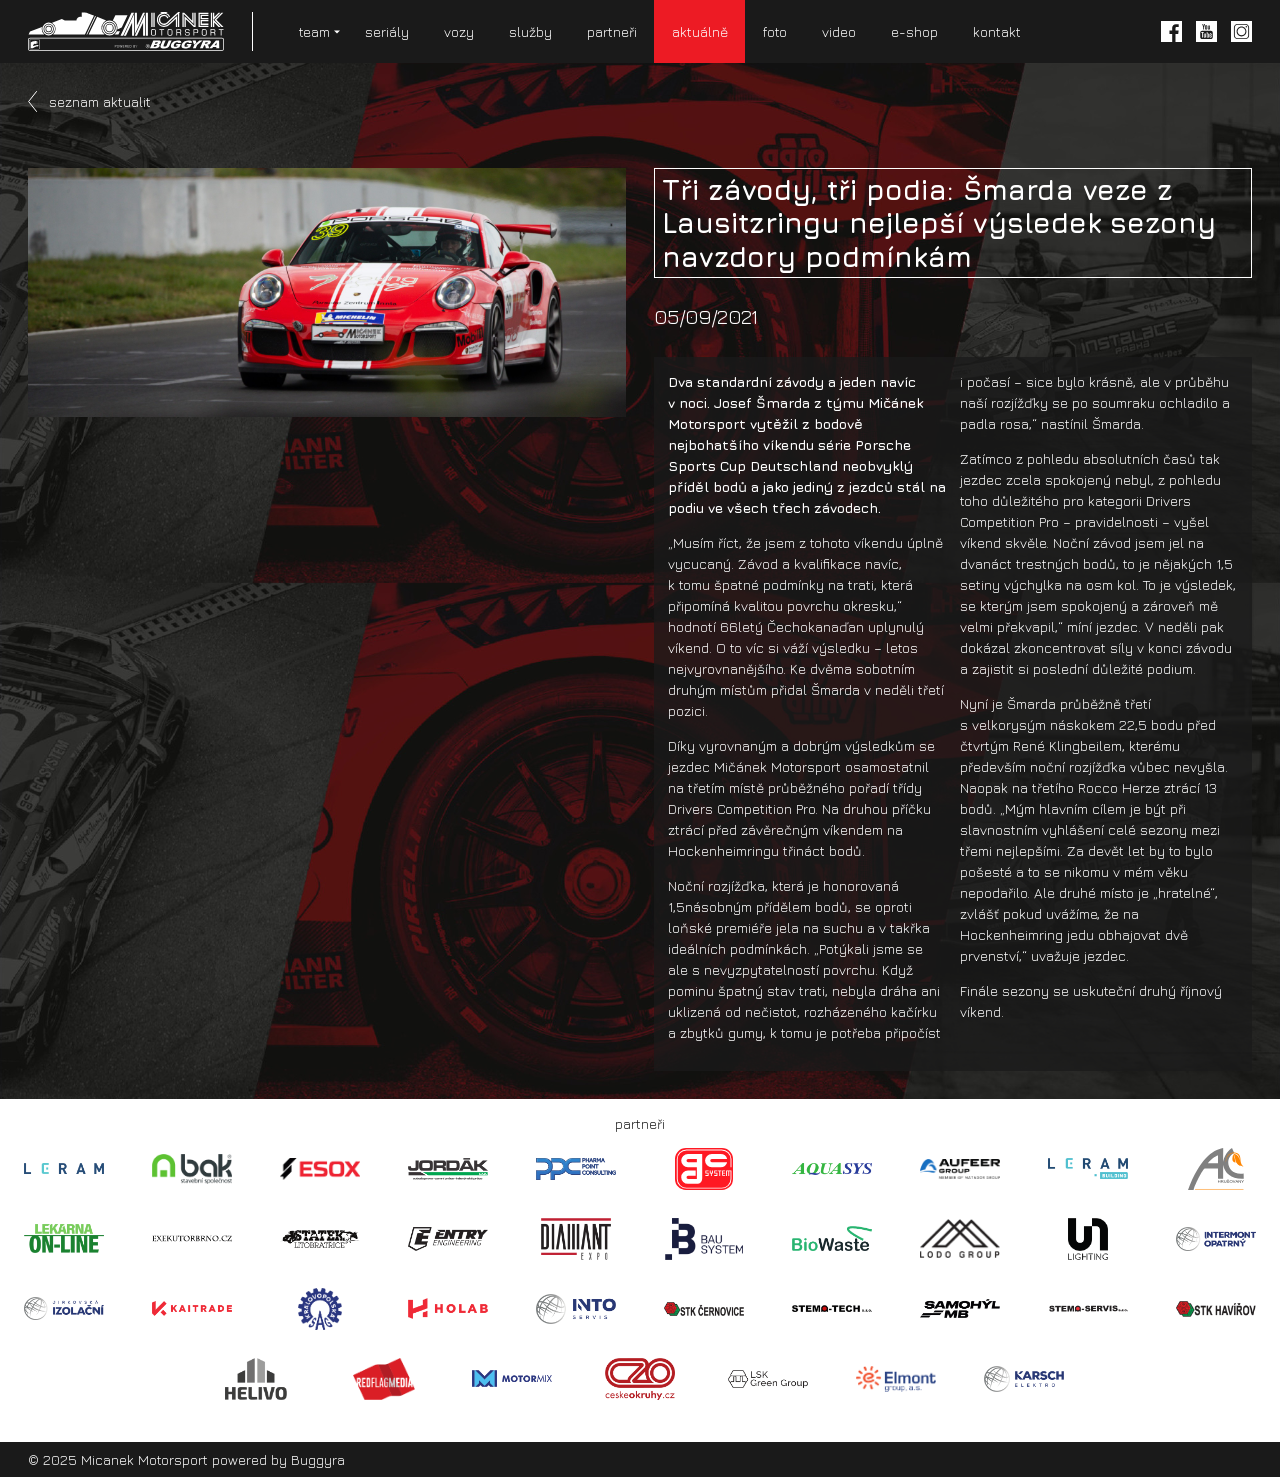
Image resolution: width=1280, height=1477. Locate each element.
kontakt (997, 31)
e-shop (914, 31)
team (314, 31)
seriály (387, 31)
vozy (459, 31)
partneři (612, 31)
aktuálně (700, 31)
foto (775, 31)
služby (530, 31)
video (839, 31)
